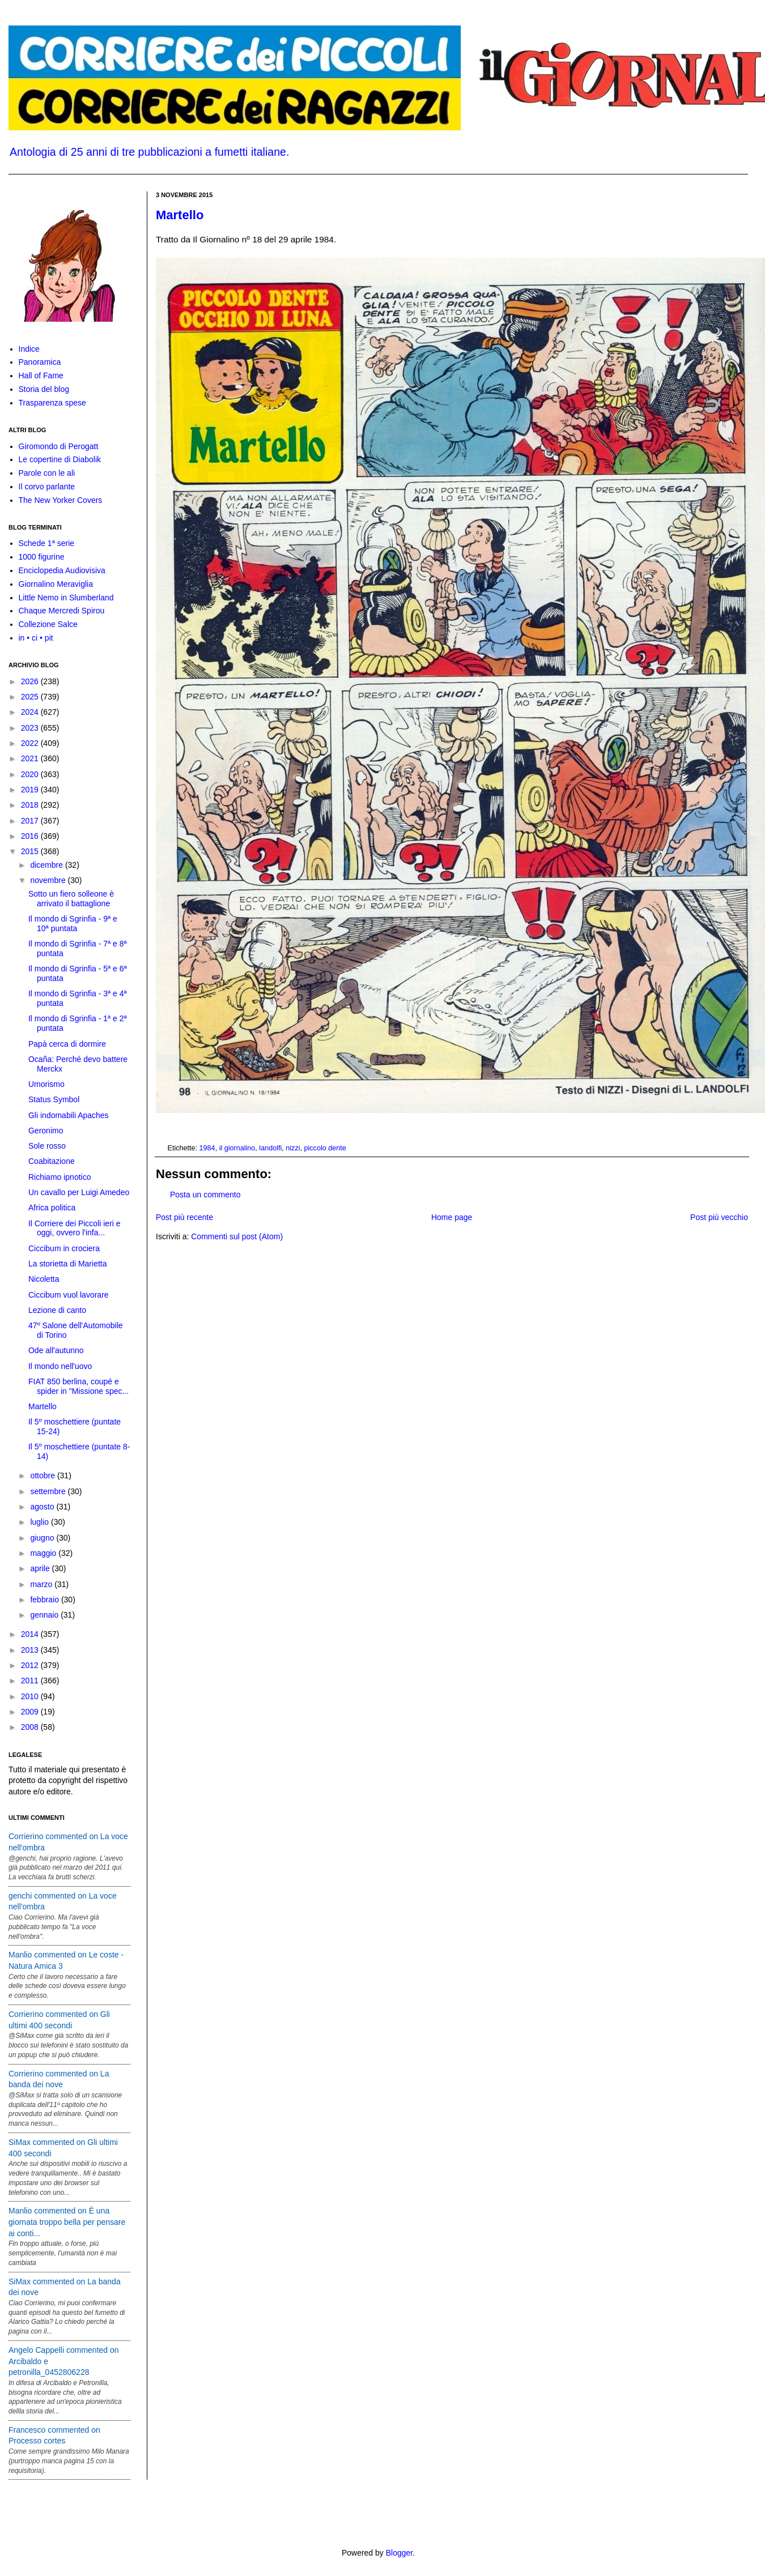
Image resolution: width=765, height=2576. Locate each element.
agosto (43, 1506)
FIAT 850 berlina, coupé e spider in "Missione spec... (78, 1386)
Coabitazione (51, 1161)
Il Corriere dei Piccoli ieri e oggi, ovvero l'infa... (74, 1228)
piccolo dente (325, 1148)
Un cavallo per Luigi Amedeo (78, 1192)
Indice (29, 348)
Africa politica (51, 1207)
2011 (31, 1680)
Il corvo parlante (47, 486)
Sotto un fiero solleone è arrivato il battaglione (71, 898)
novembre (48, 880)
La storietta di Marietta (67, 1263)
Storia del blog (44, 389)
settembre (48, 1491)
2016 (31, 836)
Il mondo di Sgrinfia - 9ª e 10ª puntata (72, 923)
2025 (31, 696)
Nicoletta (43, 1278)
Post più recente (184, 1217)
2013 (31, 1649)
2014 (31, 1634)
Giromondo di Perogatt (59, 446)
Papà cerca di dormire (67, 1043)
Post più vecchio (719, 1217)
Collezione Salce (48, 624)
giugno (43, 1537)
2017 (31, 820)
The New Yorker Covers (61, 500)
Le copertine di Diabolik (60, 459)
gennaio (45, 1614)
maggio (44, 1553)
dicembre (47, 864)
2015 (31, 851)
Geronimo (45, 1130)
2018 (31, 804)
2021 (31, 758)
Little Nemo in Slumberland (66, 597)
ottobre (43, 1475)
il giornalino (237, 1148)
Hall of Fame (41, 375)
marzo (42, 1584)
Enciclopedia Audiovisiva (62, 570)
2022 (31, 743)
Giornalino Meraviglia (56, 583)
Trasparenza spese (52, 402)
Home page (451, 1217)
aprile (41, 1568)
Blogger (399, 2552)
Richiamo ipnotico (59, 1177)
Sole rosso (47, 1145)
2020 (31, 774)
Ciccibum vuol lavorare (68, 1294)
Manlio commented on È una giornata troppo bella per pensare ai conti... (66, 2221)
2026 (31, 681)
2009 (31, 1711)
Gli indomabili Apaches (68, 1115)
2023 (31, 727)
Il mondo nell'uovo (60, 1366)
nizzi (293, 1148)
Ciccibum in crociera (64, 1248)
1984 (207, 1148)
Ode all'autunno (56, 1350)
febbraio (45, 1599)
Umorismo (46, 1084)
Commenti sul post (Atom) (237, 1236)
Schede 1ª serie (47, 543)
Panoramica (40, 361)
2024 (31, 711)
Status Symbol (53, 1099)
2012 (31, 1665)
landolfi (270, 1148)
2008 (31, 1726)
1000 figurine (42, 556)
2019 (31, 789)
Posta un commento (205, 1194)
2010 (31, 1696)
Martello (179, 215)
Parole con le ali (47, 472)
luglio (40, 1521)
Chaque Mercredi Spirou (62, 610)
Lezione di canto (57, 1310)
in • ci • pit (36, 637)
